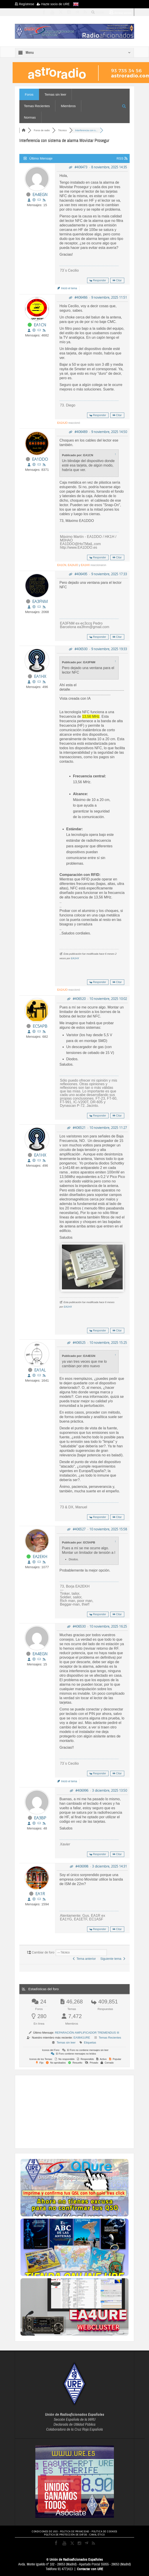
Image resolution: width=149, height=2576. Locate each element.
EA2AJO (62, 422)
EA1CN (40, 324)
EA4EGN (39, 194)
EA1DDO (40, 459)
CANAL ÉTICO (97, 2534)
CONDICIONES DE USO (45, 2531)
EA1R (40, 1893)
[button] (92, 703)
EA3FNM (40, 601)
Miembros (68, 106)
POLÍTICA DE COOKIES (104, 2531)
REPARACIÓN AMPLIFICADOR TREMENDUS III (87, 2032)
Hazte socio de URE (53, 4)
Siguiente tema (112, 1958)
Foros (29, 94)
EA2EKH (40, 1556)
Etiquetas (90, 2042)
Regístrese (26, 4)
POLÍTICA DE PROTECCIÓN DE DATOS (65, 2534)
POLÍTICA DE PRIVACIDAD (74, 2531)
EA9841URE (81, 2037)
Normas (30, 117)
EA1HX (85, 565)
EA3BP (40, 1817)
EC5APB (40, 1026)
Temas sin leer (55, 94)
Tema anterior (84, 1958)
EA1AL (40, 1370)
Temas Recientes (37, 106)
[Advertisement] (84, 2111)
